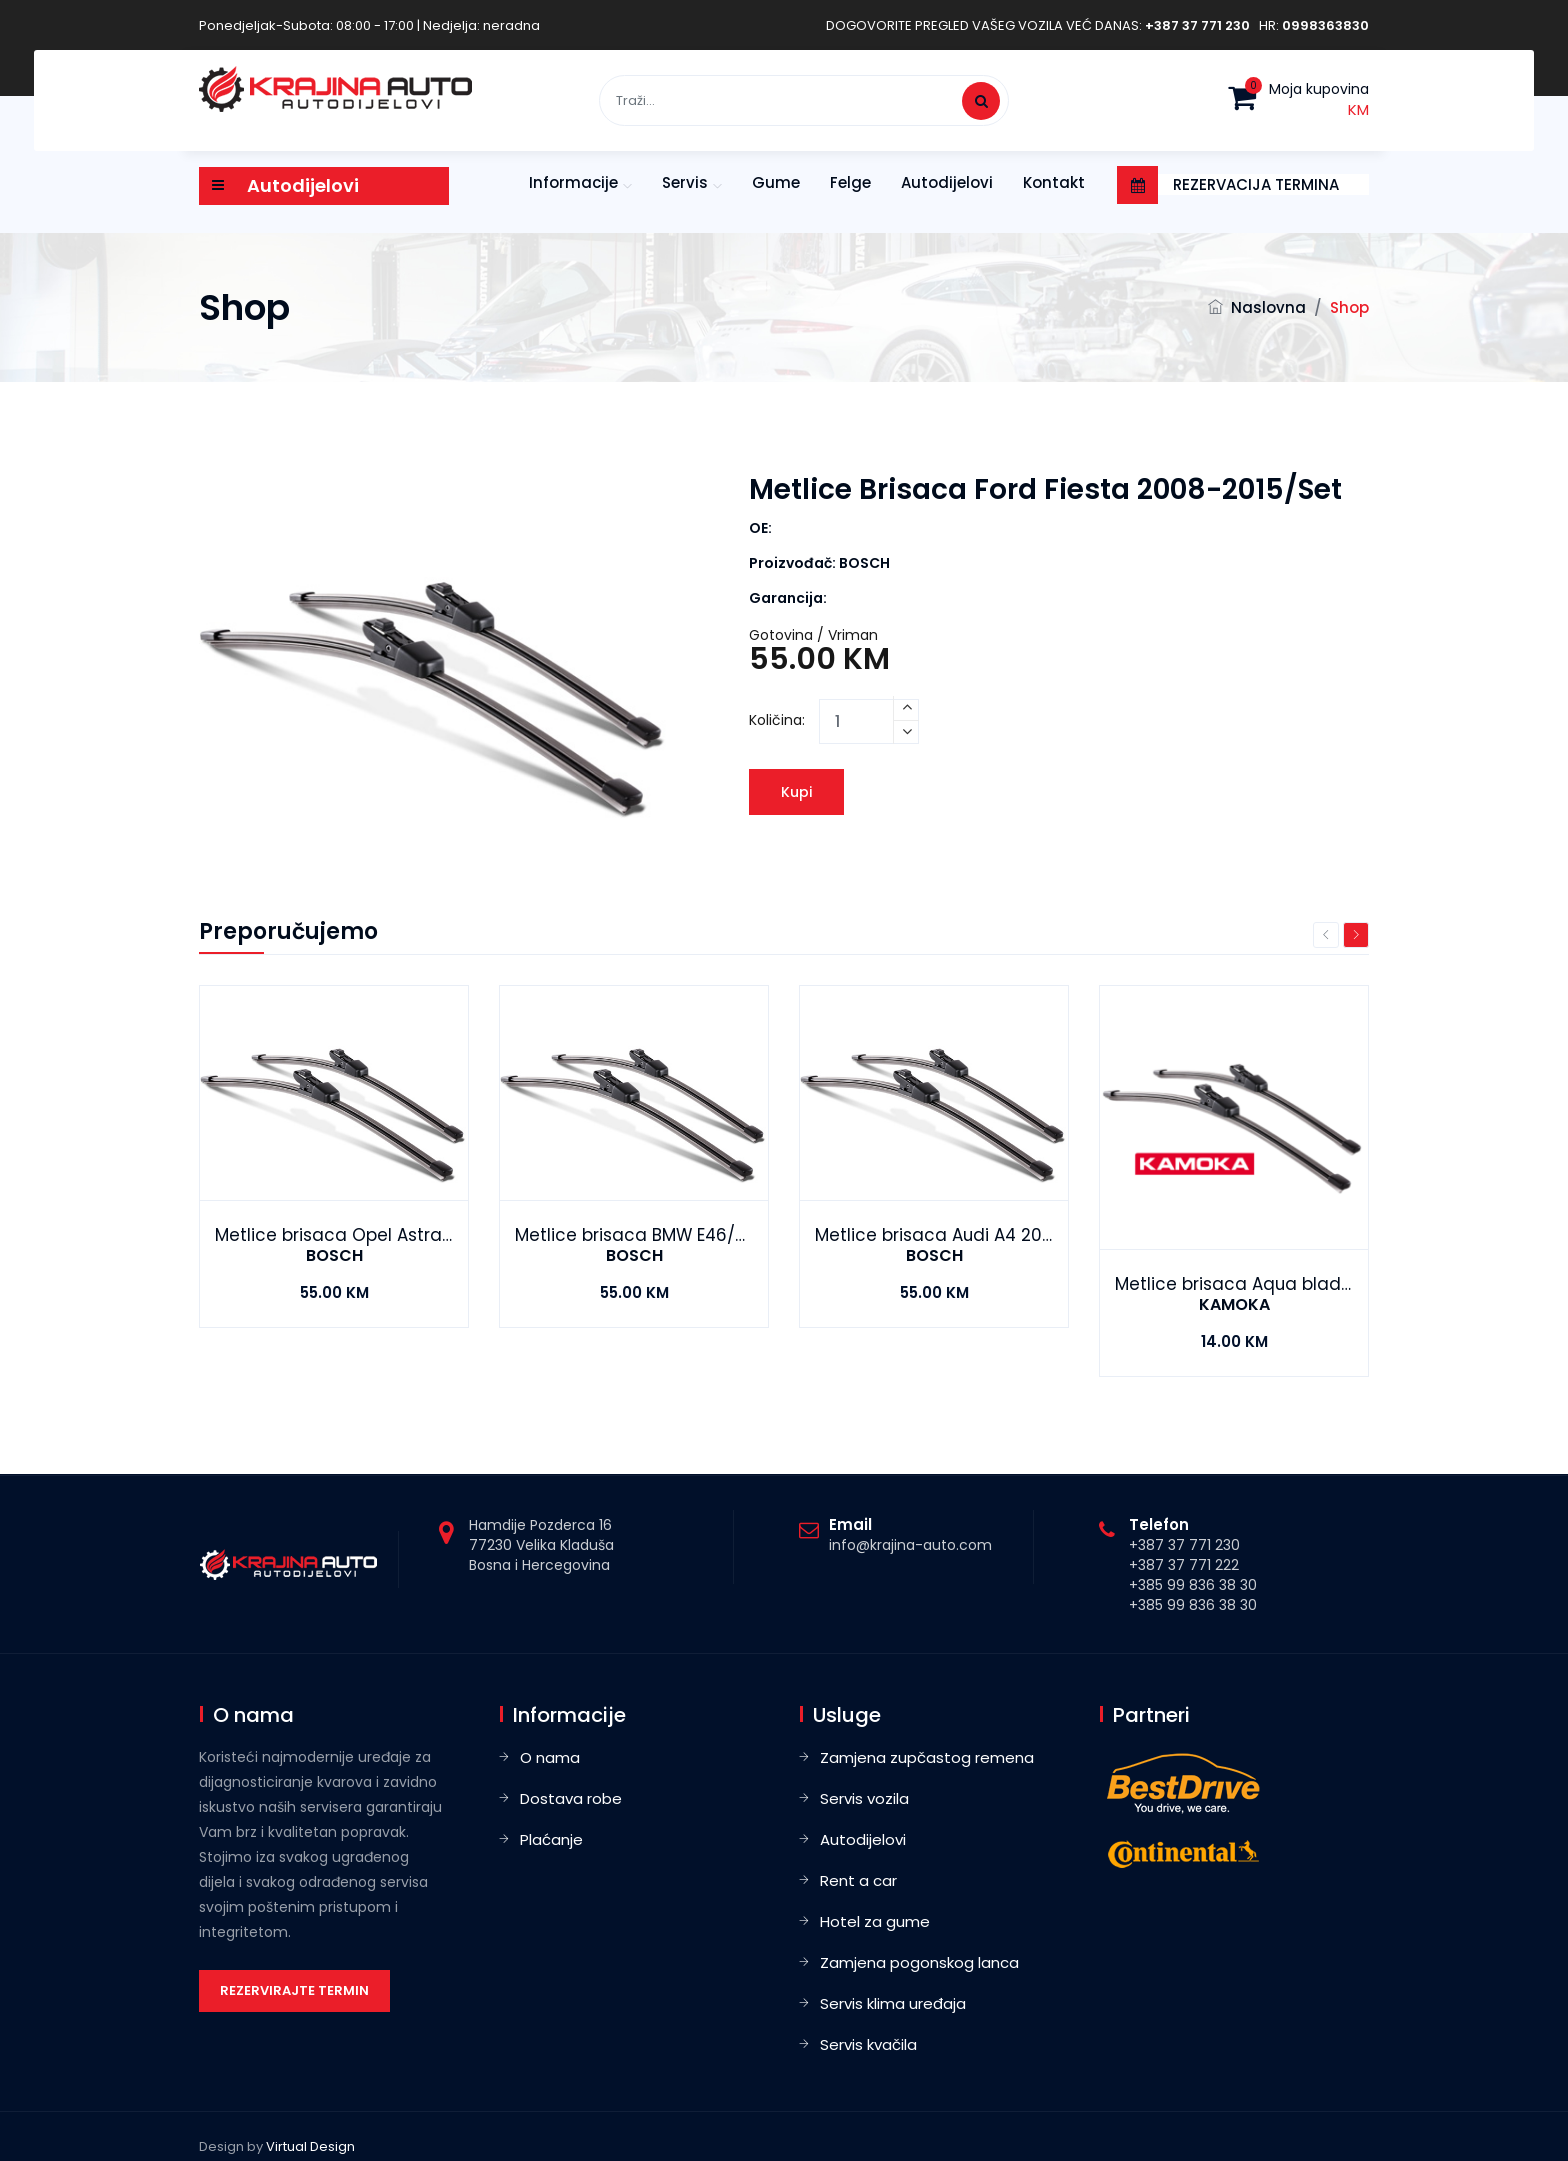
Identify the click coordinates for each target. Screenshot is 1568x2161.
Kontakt (1054, 182)
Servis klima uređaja (893, 2003)
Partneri (1151, 1715)
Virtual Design (310, 2146)
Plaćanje (551, 1839)
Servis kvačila (868, 2044)
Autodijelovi (947, 182)
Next (1356, 935)
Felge (850, 182)
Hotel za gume (875, 1921)
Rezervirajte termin (294, 1990)
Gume (776, 182)
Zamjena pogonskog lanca (919, 1962)
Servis (685, 182)
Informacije (573, 182)
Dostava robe (571, 1798)
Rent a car (858, 1880)
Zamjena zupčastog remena (927, 1757)
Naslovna (1268, 307)
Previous (1326, 935)
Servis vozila (864, 1798)
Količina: (777, 720)
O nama (550, 1757)
